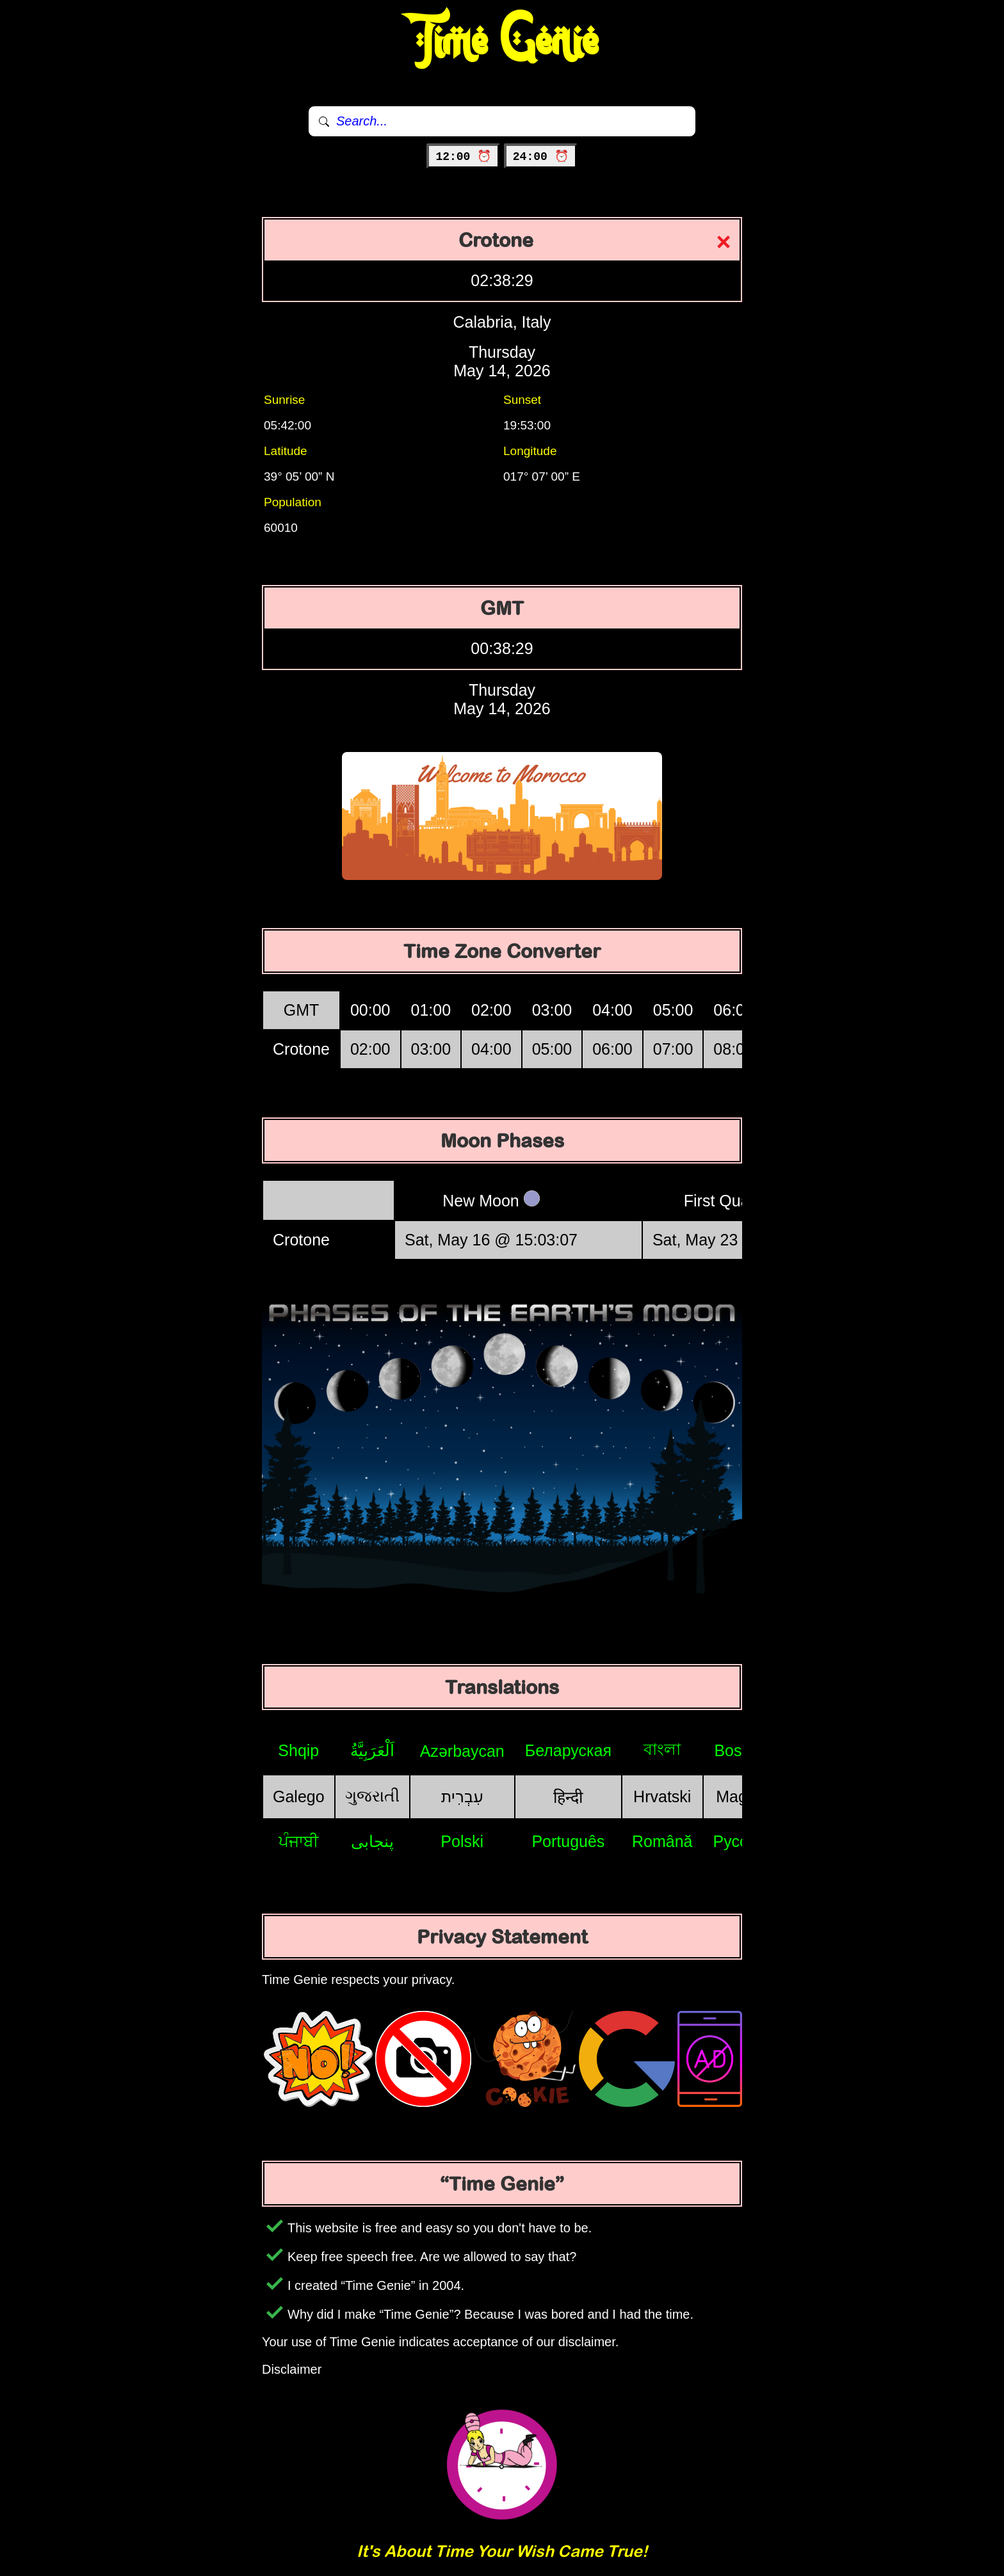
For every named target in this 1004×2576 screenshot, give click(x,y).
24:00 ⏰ (541, 156)
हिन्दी (568, 1797)
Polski (462, 1841)
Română (662, 1841)
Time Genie (502, 42)
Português (567, 1841)
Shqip (298, 1750)
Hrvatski (662, 1796)
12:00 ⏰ (463, 156)
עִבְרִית (462, 1796)
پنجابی (372, 1841)
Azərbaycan (462, 1751)
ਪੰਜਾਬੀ (299, 1841)
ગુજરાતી (372, 1796)
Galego (299, 1796)
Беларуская (568, 1750)
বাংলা (662, 1749)
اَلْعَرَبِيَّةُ (372, 1750)
